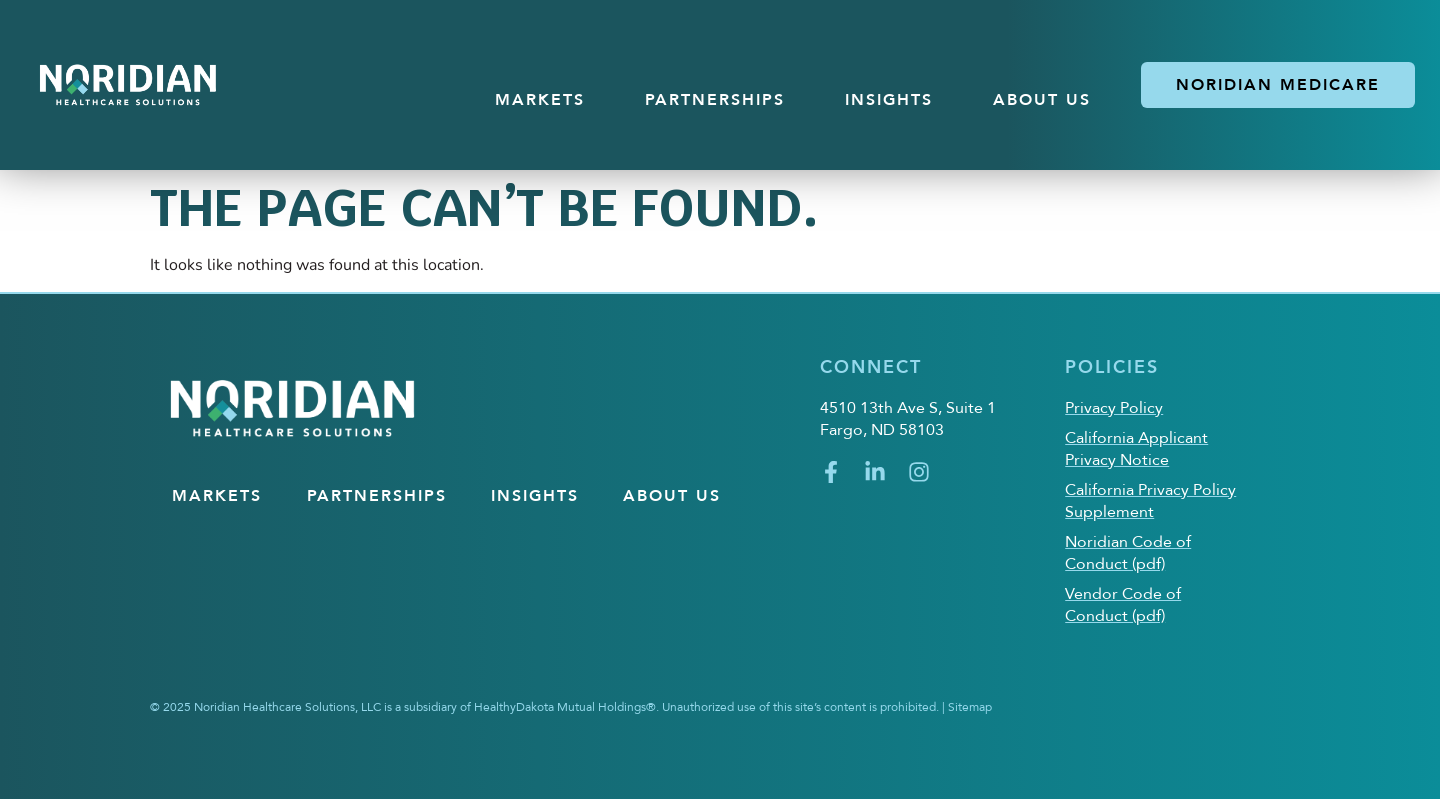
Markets (540, 100)
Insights (889, 100)
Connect (871, 367)
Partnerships (715, 100)
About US (1042, 100)
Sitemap (970, 707)
